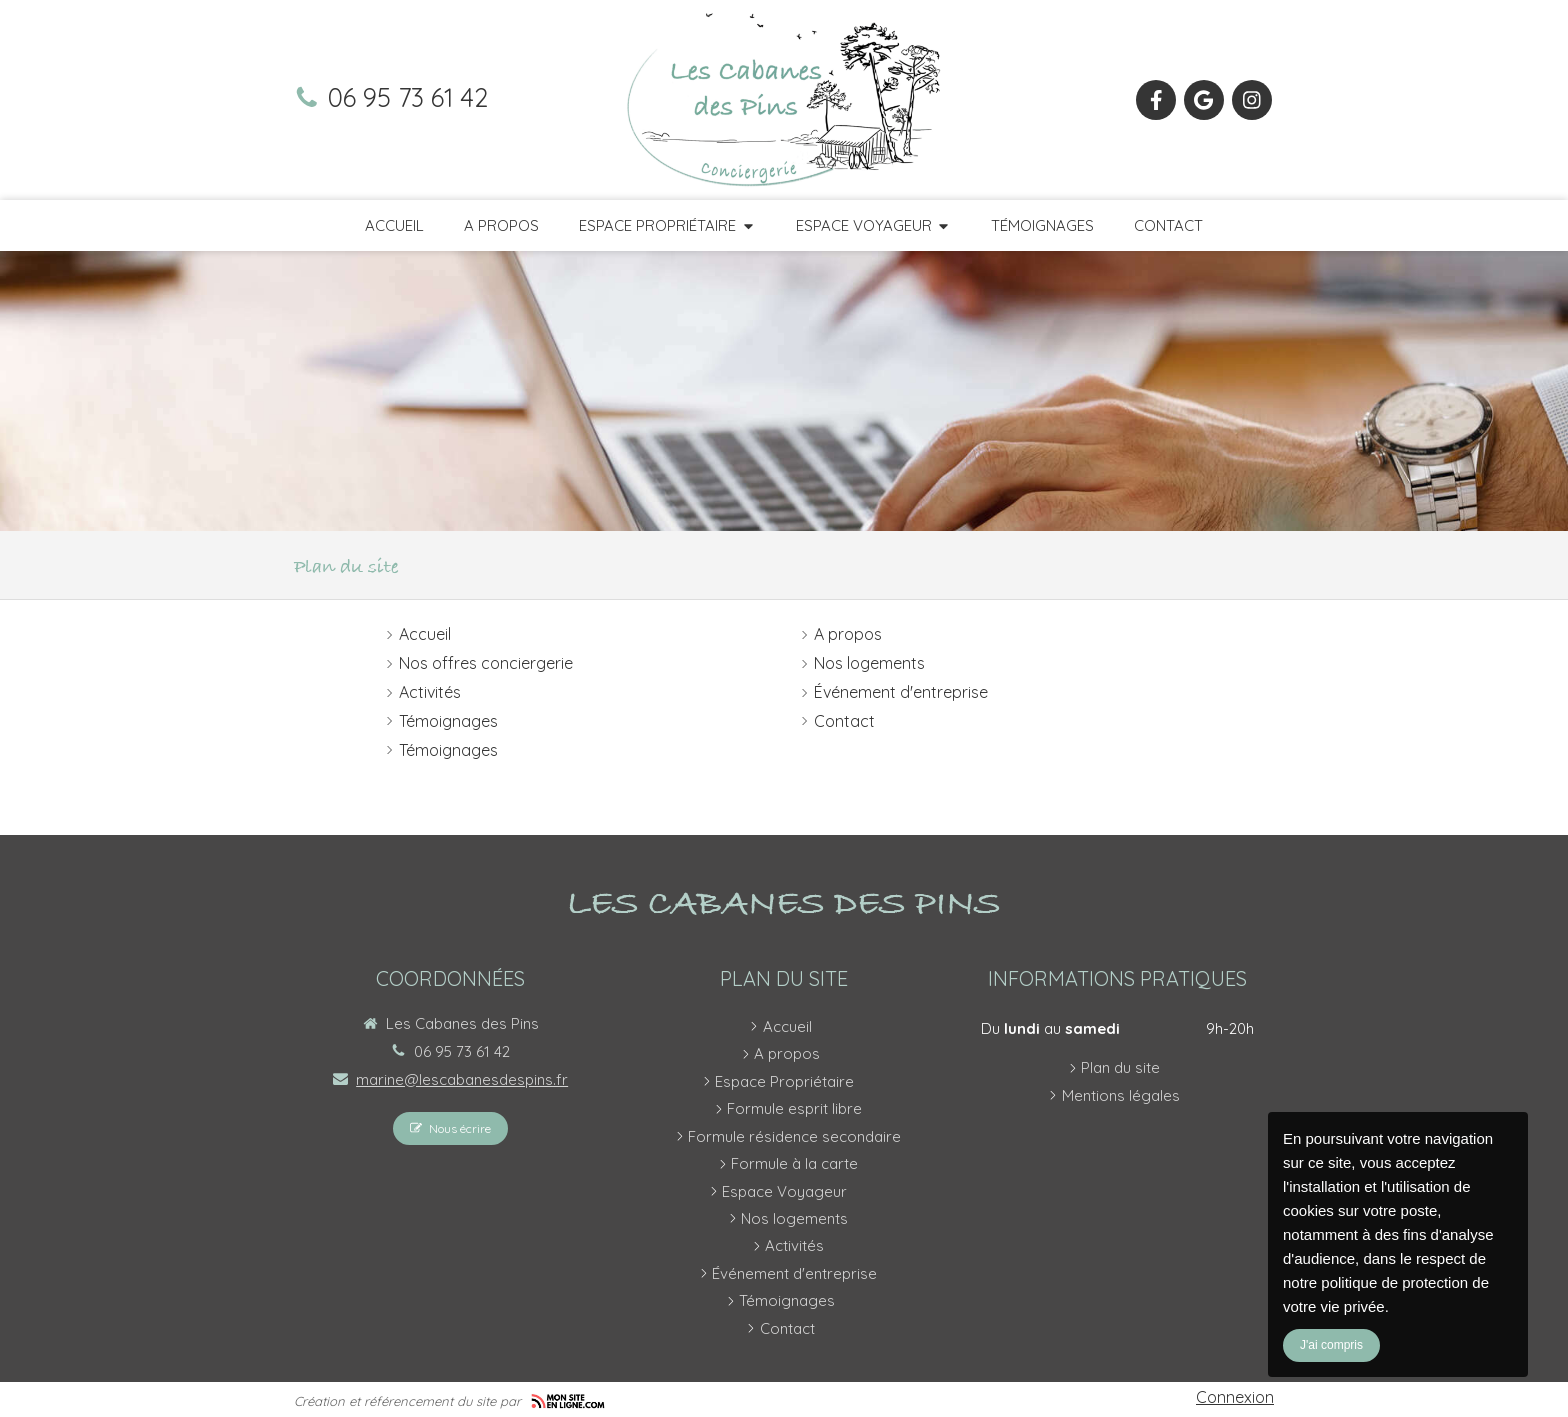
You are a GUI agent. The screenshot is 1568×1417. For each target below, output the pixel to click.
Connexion (1235, 1397)
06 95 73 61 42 (408, 97)
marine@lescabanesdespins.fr (462, 1079)
